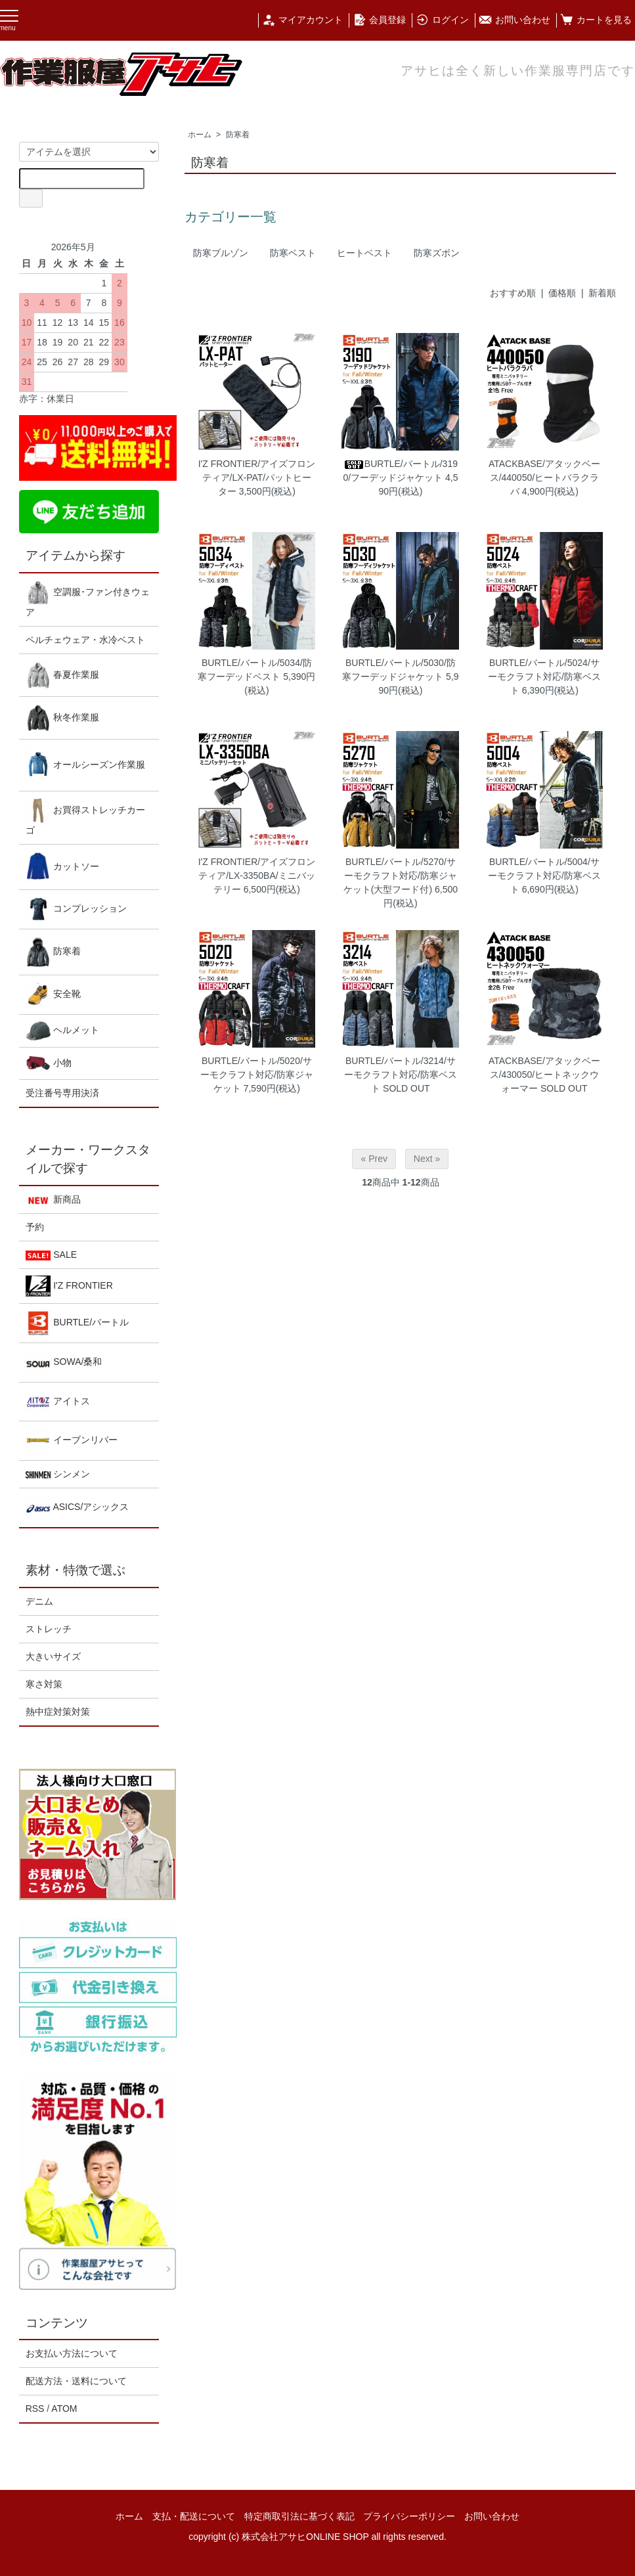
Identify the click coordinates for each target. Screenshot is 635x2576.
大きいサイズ (53, 1656)
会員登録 (379, 19)
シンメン (58, 1474)
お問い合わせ (514, 19)
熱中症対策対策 (58, 1711)
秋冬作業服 (63, 717)
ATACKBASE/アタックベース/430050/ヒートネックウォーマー (544, 1074)
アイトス (58, 1402)
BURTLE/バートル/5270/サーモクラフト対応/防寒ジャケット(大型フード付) (400, 875)
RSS (35, 2408)
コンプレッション (76, 909)
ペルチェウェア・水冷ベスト (85, 639)
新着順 (602, 293)
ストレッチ (49, 1629)
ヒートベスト (364, 253)
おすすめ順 (513, 293)
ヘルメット (63, 1030)
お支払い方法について (72, 2353)
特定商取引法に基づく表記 (299, 2516)
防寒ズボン (437, 253)
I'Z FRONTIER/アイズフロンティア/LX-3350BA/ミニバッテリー (256, 875)
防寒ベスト (293, 253)
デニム (39, 1601)
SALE (51, 1254)
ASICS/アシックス (77, 1508)
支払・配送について (193, 2516)
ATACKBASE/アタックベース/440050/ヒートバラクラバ (544, 477)
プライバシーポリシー (409, 2516)
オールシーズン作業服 (86, 765)
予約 (35, 1227)
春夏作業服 (63, 675)
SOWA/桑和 (64, 1362)
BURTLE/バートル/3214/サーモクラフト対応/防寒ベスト (400, 1074)
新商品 (53, 1200)
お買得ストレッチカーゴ (86, 816)
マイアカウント (302, 19)
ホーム (199, 134)
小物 (49, 1063)
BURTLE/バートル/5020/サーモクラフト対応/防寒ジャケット (256, 1074)
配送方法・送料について (76, 2381)
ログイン (442, 19)
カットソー (63, 867)
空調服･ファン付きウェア (88, 598)
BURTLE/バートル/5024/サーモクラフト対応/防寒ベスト (544, 676)
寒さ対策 (44, 1684)
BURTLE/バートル (77, 1323)
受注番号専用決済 (62, 1093)
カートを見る (596, 19)
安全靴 (53, 995)
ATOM (64, 2408)
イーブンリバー (72, 1441)
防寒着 (238, 134)
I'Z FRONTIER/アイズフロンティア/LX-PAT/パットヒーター (256, 477)
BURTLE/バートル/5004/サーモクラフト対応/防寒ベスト (544, 875)
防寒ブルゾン (220, 253)
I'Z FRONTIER (69, 1286)
